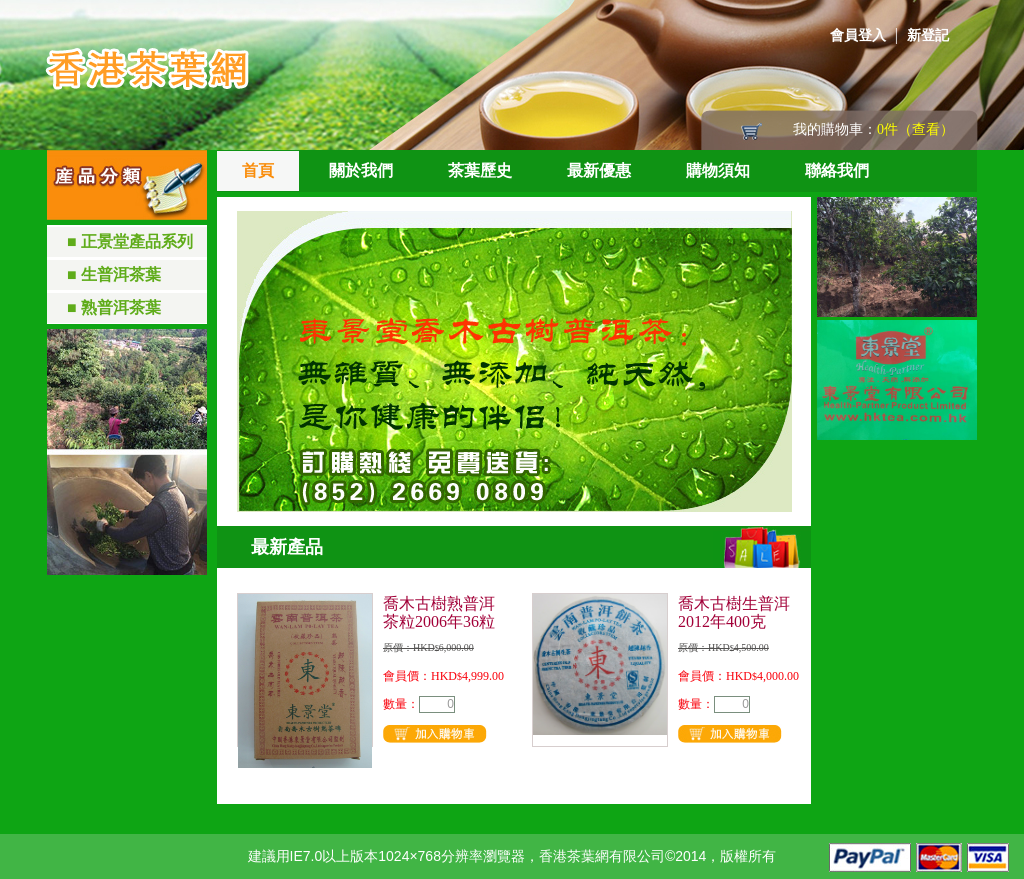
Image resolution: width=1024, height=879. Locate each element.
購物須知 (718, 170)
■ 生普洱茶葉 (114, 274)
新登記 (928, 35)
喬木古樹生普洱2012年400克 (734, 612)
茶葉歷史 (480, 170)
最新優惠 (599, 170)
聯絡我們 (837, 170)
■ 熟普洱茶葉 (114, 307)
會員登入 (858, 35)
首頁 (258, 170)
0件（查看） (915, 129)
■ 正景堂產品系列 (130, 241)
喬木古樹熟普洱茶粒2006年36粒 (439, 612)
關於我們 (361, 170)
